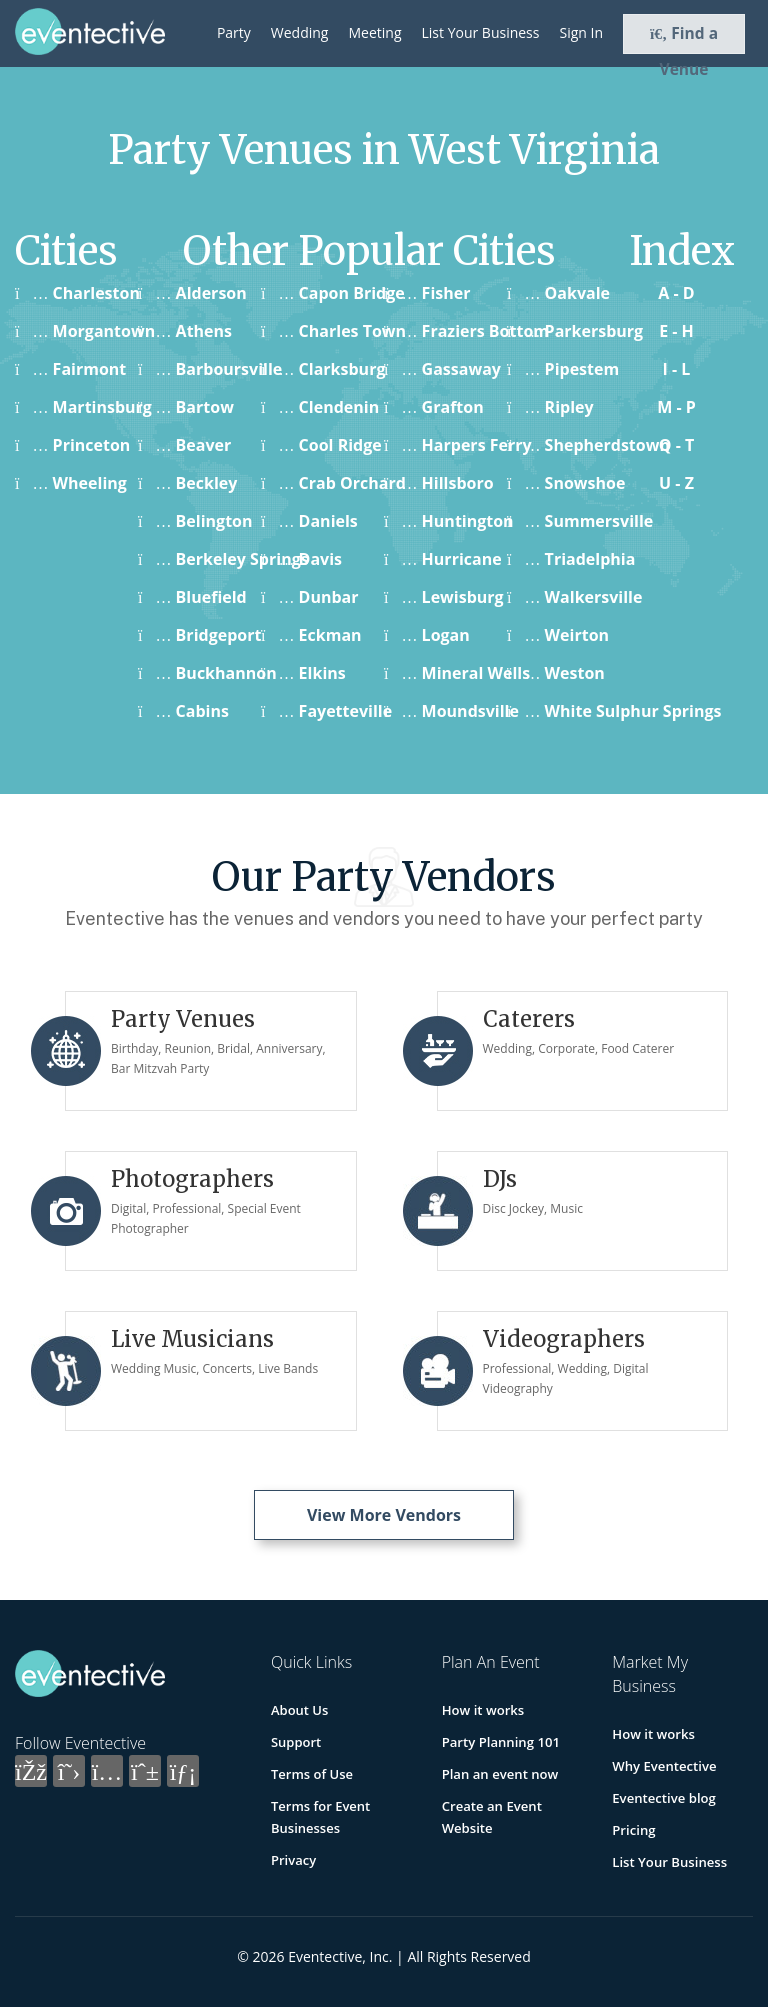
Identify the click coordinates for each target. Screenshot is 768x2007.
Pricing (633, 1830)
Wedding (300, 32)
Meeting (374, 32)
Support (296, 1742)
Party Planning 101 (500, 1742)
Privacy (293, 1860)
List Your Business (481, 32)
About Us (299, 1710)
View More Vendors (384, 1515)
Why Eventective (663, 1766)
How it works (483, 1710)
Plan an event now (499, 1774)
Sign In (581, 32)
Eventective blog (663, 1798)
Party (234, 32)
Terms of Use (312, 1774)
